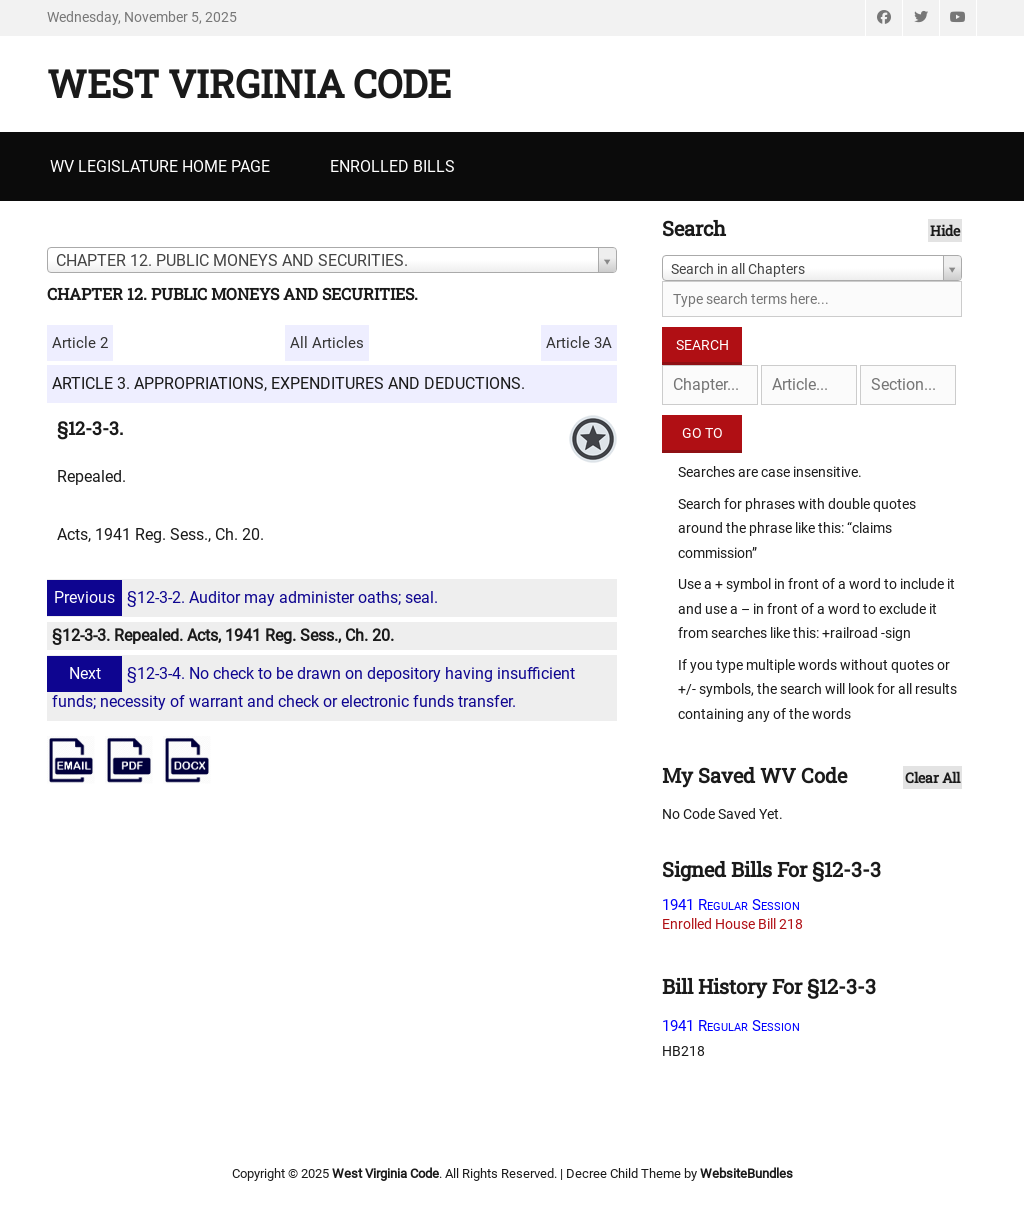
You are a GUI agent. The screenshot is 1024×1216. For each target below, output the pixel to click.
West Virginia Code (249, 83)
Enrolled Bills (392, 166)
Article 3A (579, 343)
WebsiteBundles (746, 1173)
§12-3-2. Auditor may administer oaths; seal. (245, 597)
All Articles (327, 343)
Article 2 (80, 343)
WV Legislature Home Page (160, 166)
